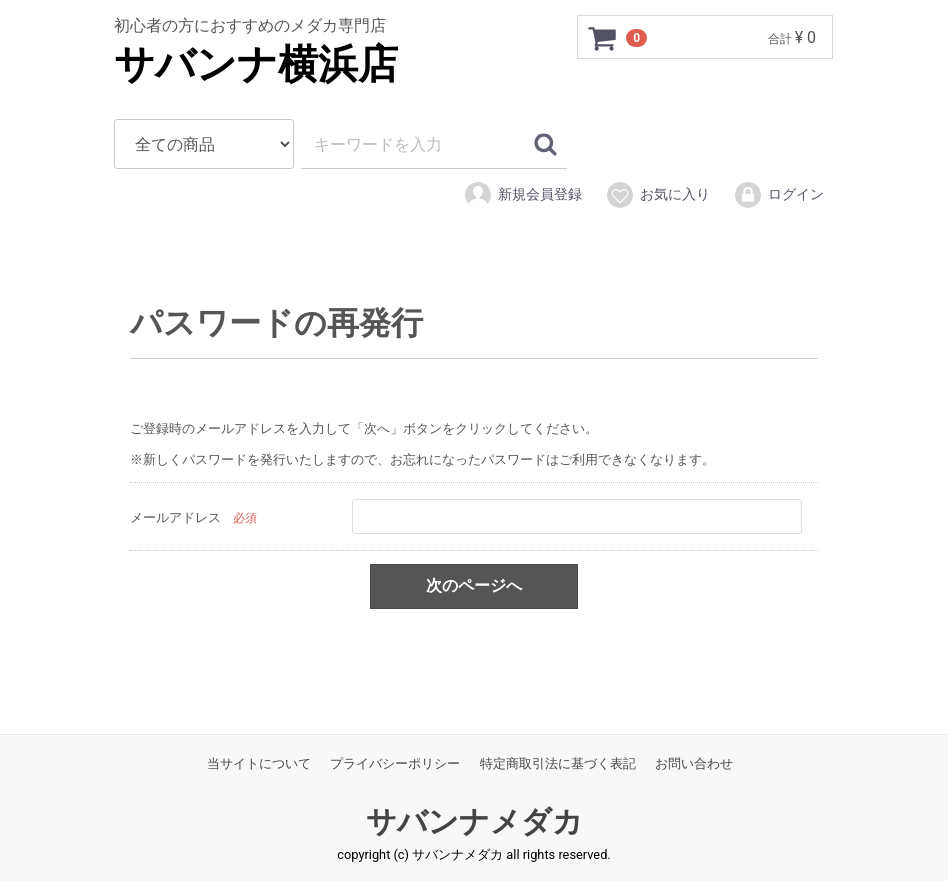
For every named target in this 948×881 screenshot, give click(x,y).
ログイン (778, 195)
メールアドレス (175, 516)
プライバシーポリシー (395, 763)
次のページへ (474, 585)
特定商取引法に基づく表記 (558, 763)
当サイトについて (259, 763)
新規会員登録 (522, 195)
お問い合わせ (694, 763)
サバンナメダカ (474, 821)
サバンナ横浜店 (256, 64)
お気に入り (657, 195)
